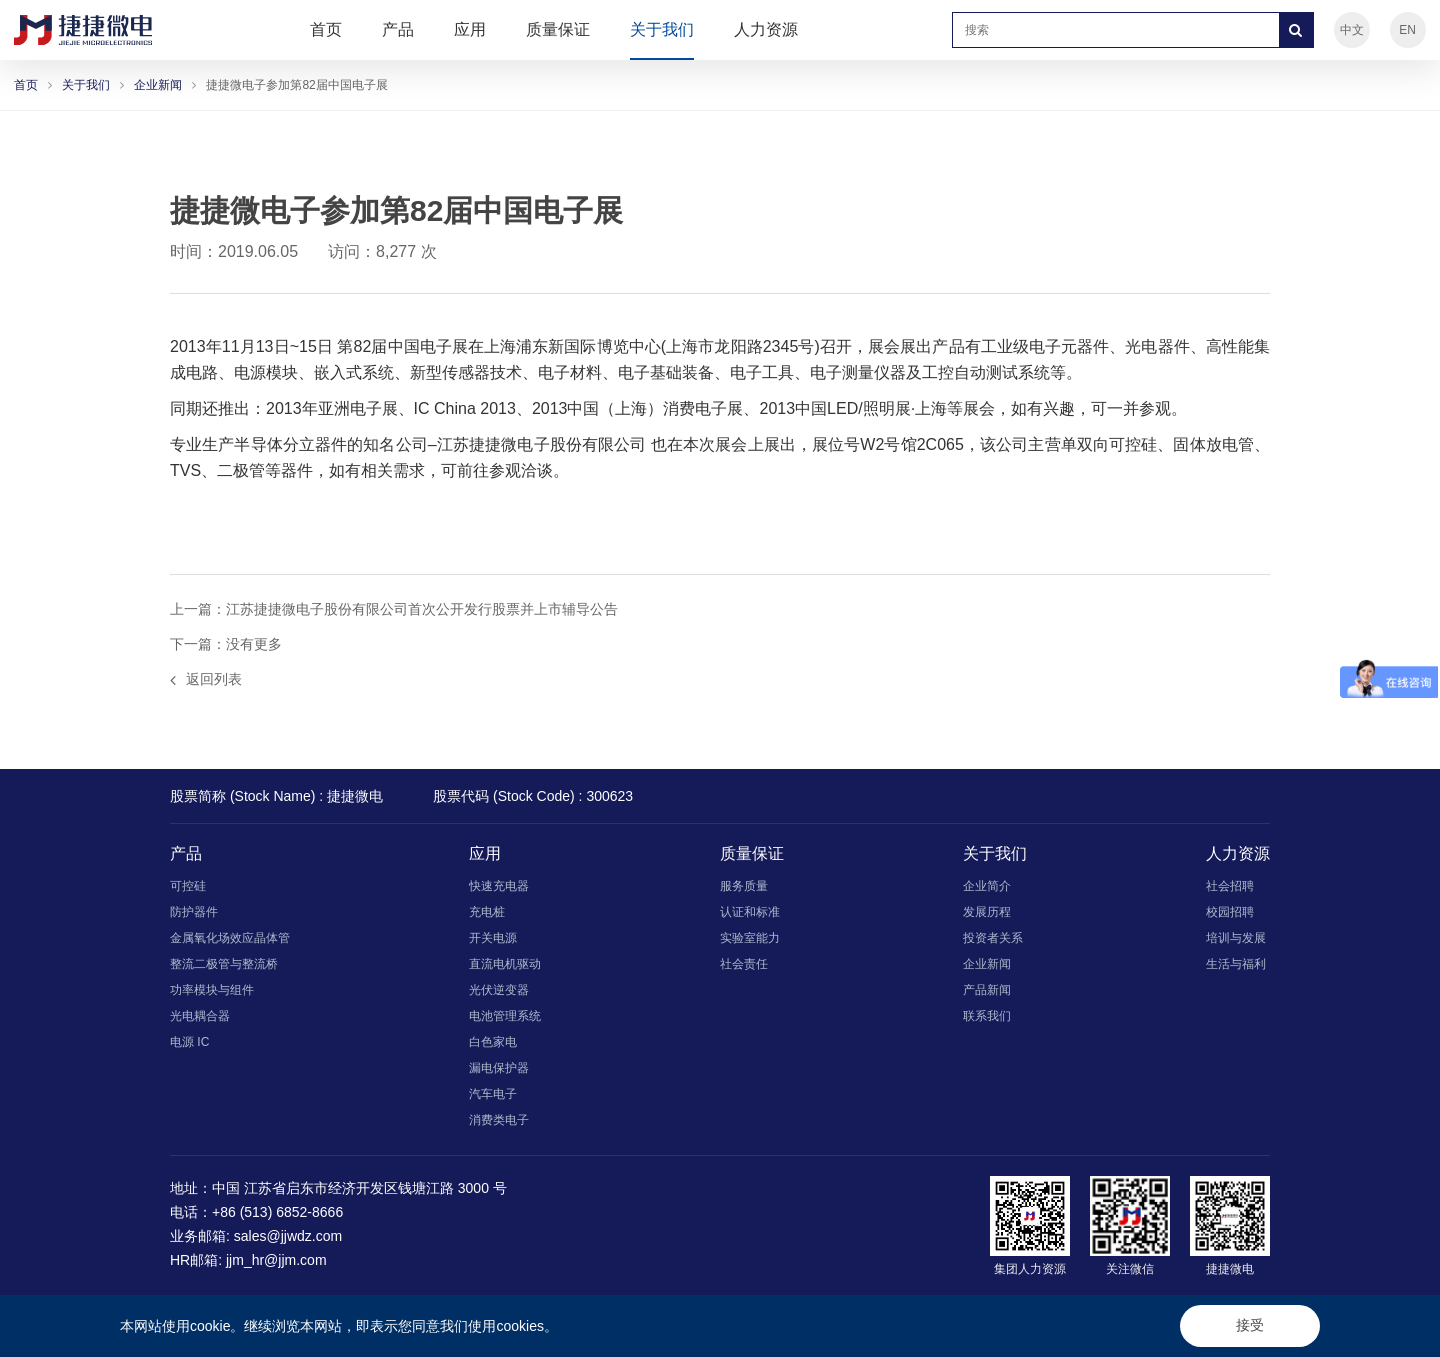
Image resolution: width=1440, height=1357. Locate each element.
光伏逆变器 (499, 990)
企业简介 (987, 886)
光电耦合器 (200, 1016)
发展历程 (987, 912)
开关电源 (493, 938)
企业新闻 (158, 85)
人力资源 (766, 29)
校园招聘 (1230, 912)
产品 (398, 29)
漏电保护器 (499, 1068)
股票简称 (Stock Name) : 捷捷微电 (276, 796)
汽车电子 (493, 1094)
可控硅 (188, 886)
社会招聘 (1230, 886)
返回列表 (206, 679)
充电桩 (487, 912)
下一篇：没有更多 (226, 644)
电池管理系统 (505, 1016)
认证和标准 (750, 912)
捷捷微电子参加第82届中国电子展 (296, 85)
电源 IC (189, 1042)
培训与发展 (1236, 938)
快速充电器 (499, 886)
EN (1407, 30)
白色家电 (493, 1042)
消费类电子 (499, 1120)
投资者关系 (993, 938)
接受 (1250, 1325)
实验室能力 (750, 938)
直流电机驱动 (505, 964)
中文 (1352, 30)
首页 (326, 29)
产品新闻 (987, 990)
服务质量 (744, 886)
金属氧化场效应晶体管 (230, 938)
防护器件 (194, 912)
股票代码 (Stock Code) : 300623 (533, 796)
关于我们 (662, 29)
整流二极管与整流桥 (224, 964)
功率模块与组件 (212, 990)
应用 (470, 29)
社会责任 (744, 964)
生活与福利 (1236, 964)
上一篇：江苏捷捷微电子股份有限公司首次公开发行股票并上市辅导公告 (394, 609)
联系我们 (987, 1016)
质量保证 (558, 29)
